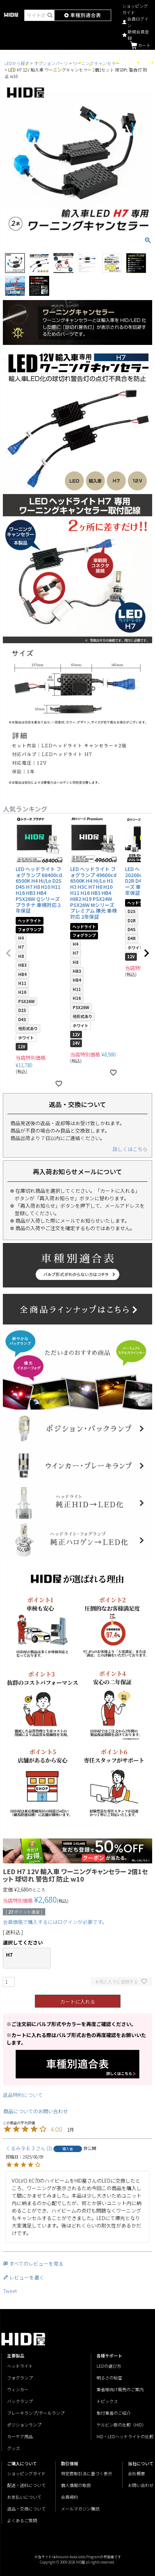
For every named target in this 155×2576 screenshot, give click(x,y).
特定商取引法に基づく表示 (86, 2473)
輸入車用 (84, 64)
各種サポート (144, 62)
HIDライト (96, 64)
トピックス (107, 2401)
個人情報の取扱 (76, 2485)
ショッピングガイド (135, 9)
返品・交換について (26, 2509)
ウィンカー (18, 2389)
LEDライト (19, 64)
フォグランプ (20, 2378)
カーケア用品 (109, 62)
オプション (121, 67)
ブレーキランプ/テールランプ (35, 2413)
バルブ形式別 (31, 62)
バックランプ (20, 2401)
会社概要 (136, 2473)
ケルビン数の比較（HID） (121, 2425)
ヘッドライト (20, 2366)
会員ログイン (135, 22)
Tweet (10, 2290)
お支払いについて (24, 2497)
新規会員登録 (135, 34)
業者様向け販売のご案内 (120, 2389)
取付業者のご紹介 (114, 2413)
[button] (8, 953)
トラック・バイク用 (68, 62)
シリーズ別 (4, 67)
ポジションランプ (24, 2425)
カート (140, 45)
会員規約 (69, 2497)
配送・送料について (26, 2485)
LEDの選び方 (109, 2366)
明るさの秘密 (109, 2378)
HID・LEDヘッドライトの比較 (125, 2436)
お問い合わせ (141, 2485)
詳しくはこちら (130, 1149)
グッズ (133, 62)
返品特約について (23, 2094)
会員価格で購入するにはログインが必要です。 (55, 1921)
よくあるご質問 (22, 2520)
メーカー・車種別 (46, 67)
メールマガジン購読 (80, 2509)
